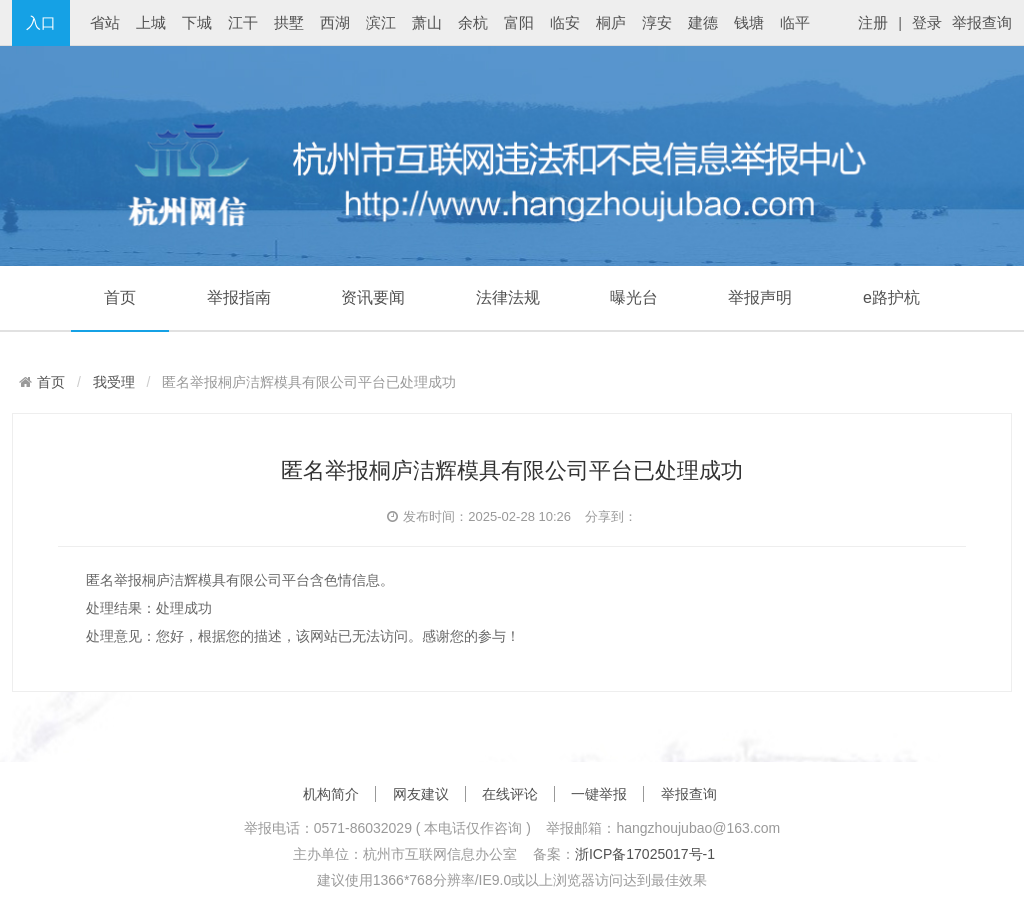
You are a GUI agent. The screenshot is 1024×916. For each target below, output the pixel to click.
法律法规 (508, 297)
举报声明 (760, 297)
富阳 (519, 22)
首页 (120, 297)
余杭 (473, 22)
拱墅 (289, 22)
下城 (197, 22)
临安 (565, 22)
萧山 (427, 22)
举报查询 (982, 22)
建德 (703, 22)
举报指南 (239, 297)
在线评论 (510, 794)
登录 (927, 22)
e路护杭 (891, 297)
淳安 (657, 22)
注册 (873, 22)
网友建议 (421, 794)
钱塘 (749, 22)
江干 (243, 22)
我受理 (114, 382)
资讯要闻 (373, 297)
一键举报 (599, 794)
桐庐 (611, 22)
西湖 (335, 22)
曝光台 (634, 297)
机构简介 (331, 794)
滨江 (381, 22)
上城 (151, 22)
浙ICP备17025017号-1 (645, 854)
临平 (795, 22)
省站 (105, 22)
